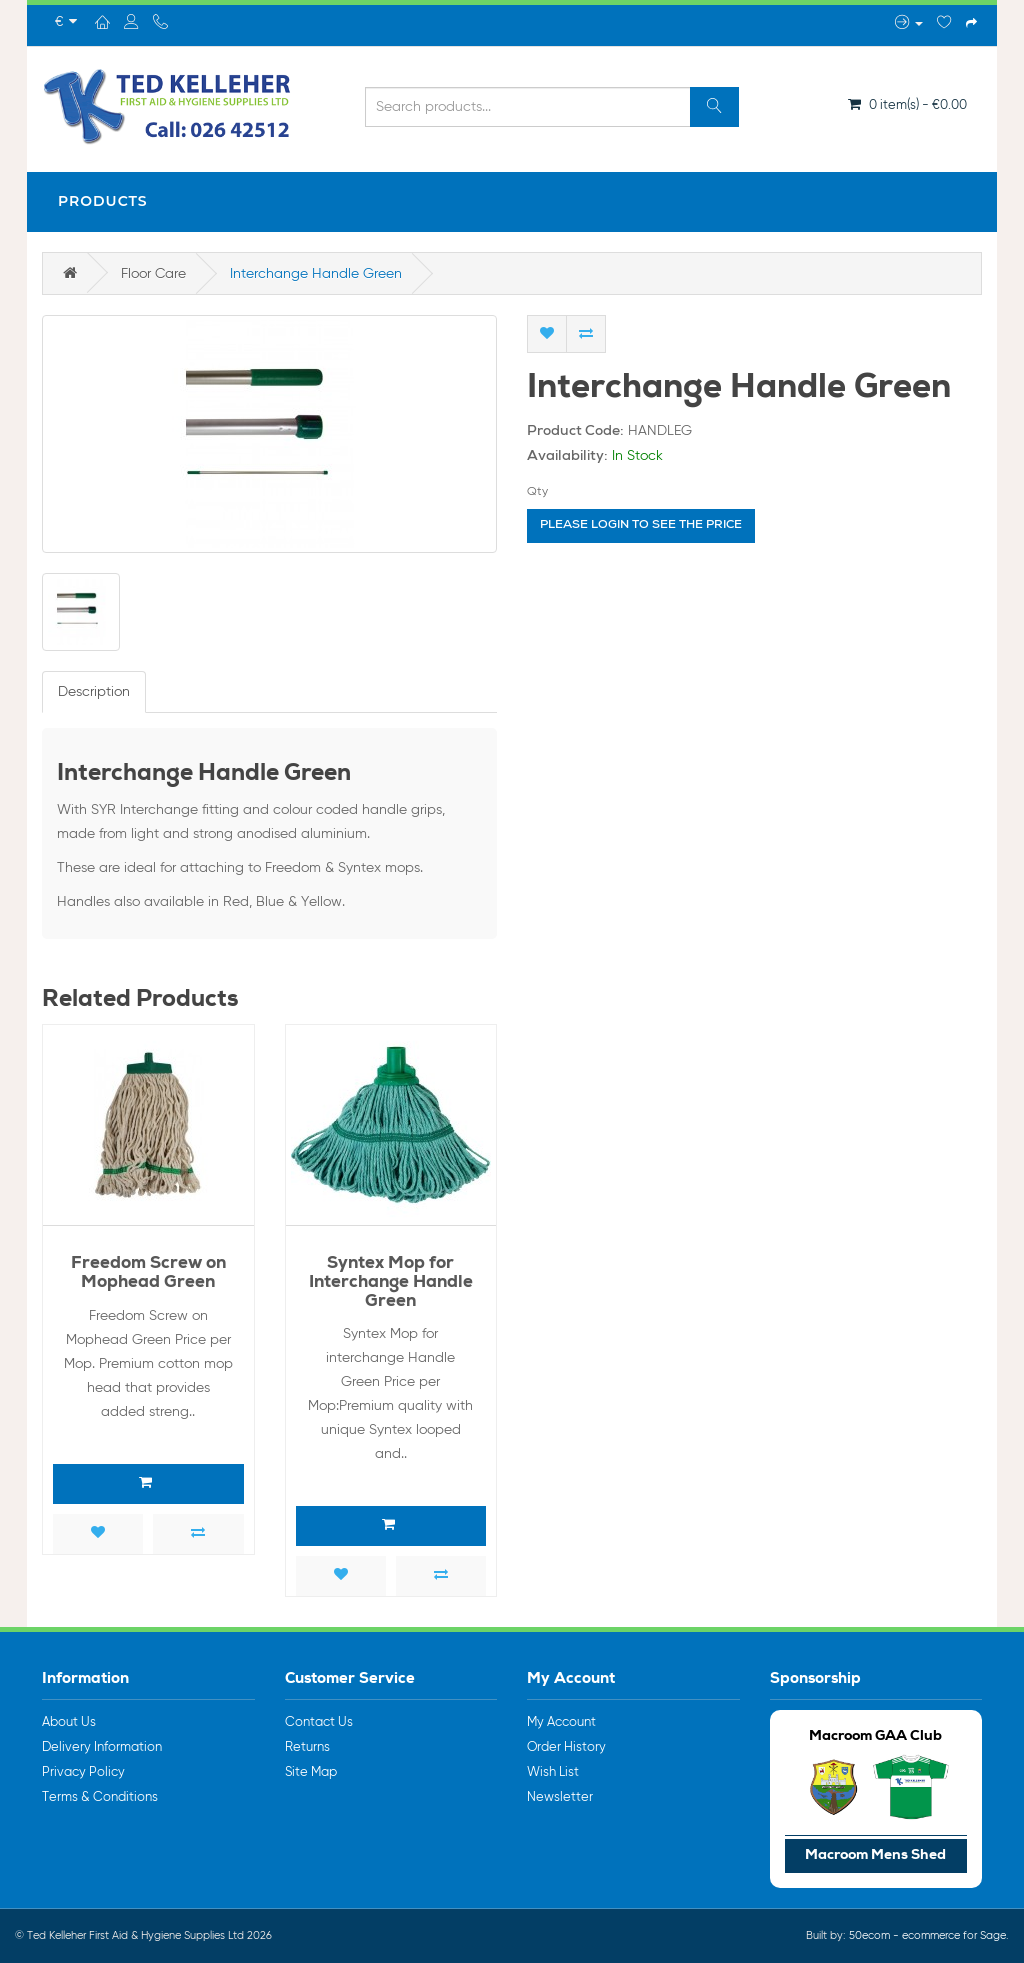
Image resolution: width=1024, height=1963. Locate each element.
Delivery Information (102, 1747)
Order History (566, 1747)
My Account (561, 1722)
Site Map (311, 1772)
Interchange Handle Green (316, 274)
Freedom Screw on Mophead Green (148, 1274)
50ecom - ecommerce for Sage (927, 1935)
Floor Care (153, 274)
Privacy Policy (83, 1772)
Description (94, 692)
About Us (69, 1722)
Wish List (553, 1772)
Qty (537, 492)
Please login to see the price (641, 526)
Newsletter (560, 1797)
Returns (307, 1747)
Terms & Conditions (100, 1797)
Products (103, 201)
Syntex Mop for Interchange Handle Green (391, 1283)
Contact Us (319, 1722)
